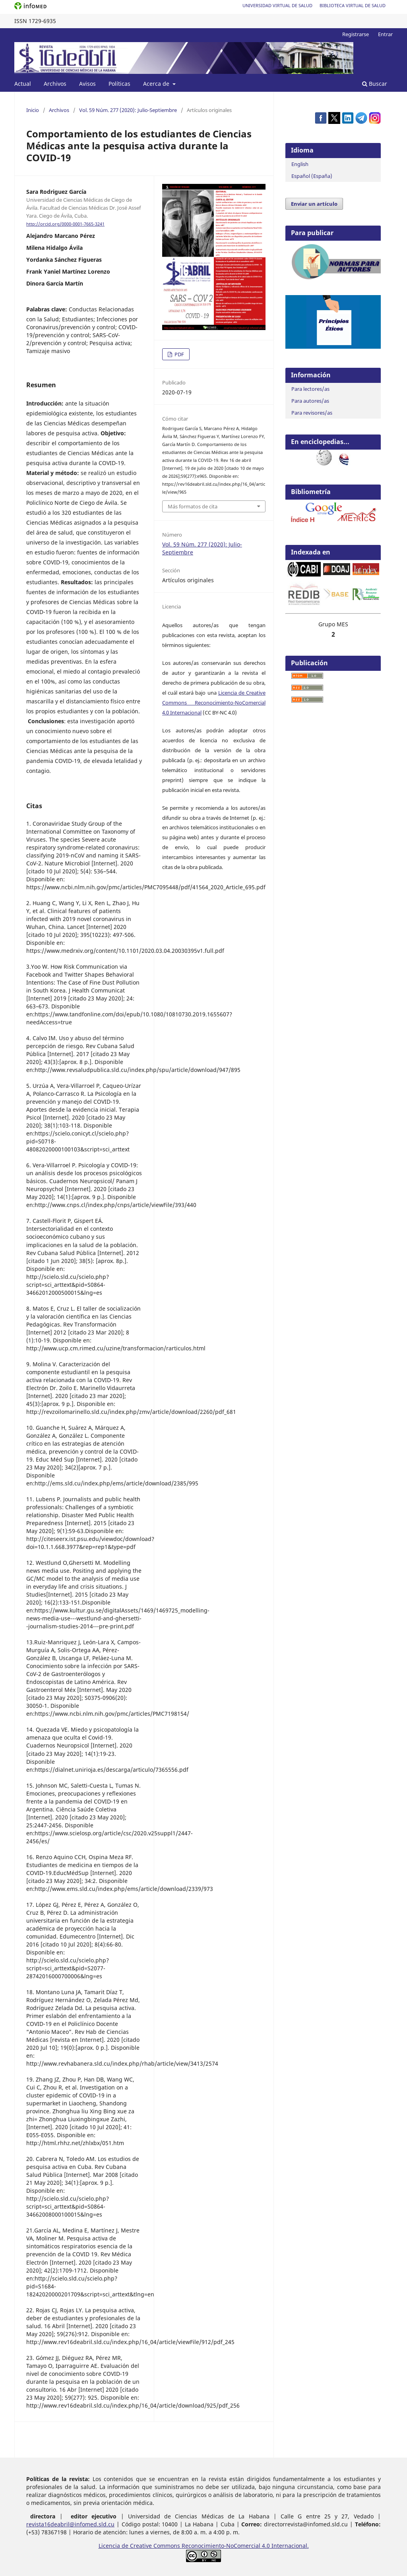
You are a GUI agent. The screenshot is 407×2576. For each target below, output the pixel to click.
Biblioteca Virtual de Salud (353, 5)
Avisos (87, 83)
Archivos (55, 83)
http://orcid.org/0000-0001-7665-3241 (65, 224)
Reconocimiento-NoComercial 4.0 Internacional (244, 2545)
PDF (178, 354)
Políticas (119, 83)
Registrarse (355, 34)
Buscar (374, 83)
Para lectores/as (310, 388)
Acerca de (157, 83)
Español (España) (311, 176)
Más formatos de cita (192, 506)
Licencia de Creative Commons (140, 2545)
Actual (22, 83)
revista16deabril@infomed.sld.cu (70, 2524)
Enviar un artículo (314, 203)
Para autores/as (310, 400)
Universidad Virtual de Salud (277, 5)
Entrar (385, 34)
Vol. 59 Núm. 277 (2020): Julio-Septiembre (128, 110)
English (299, 164)
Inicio (32, 110)
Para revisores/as (311, 412)
